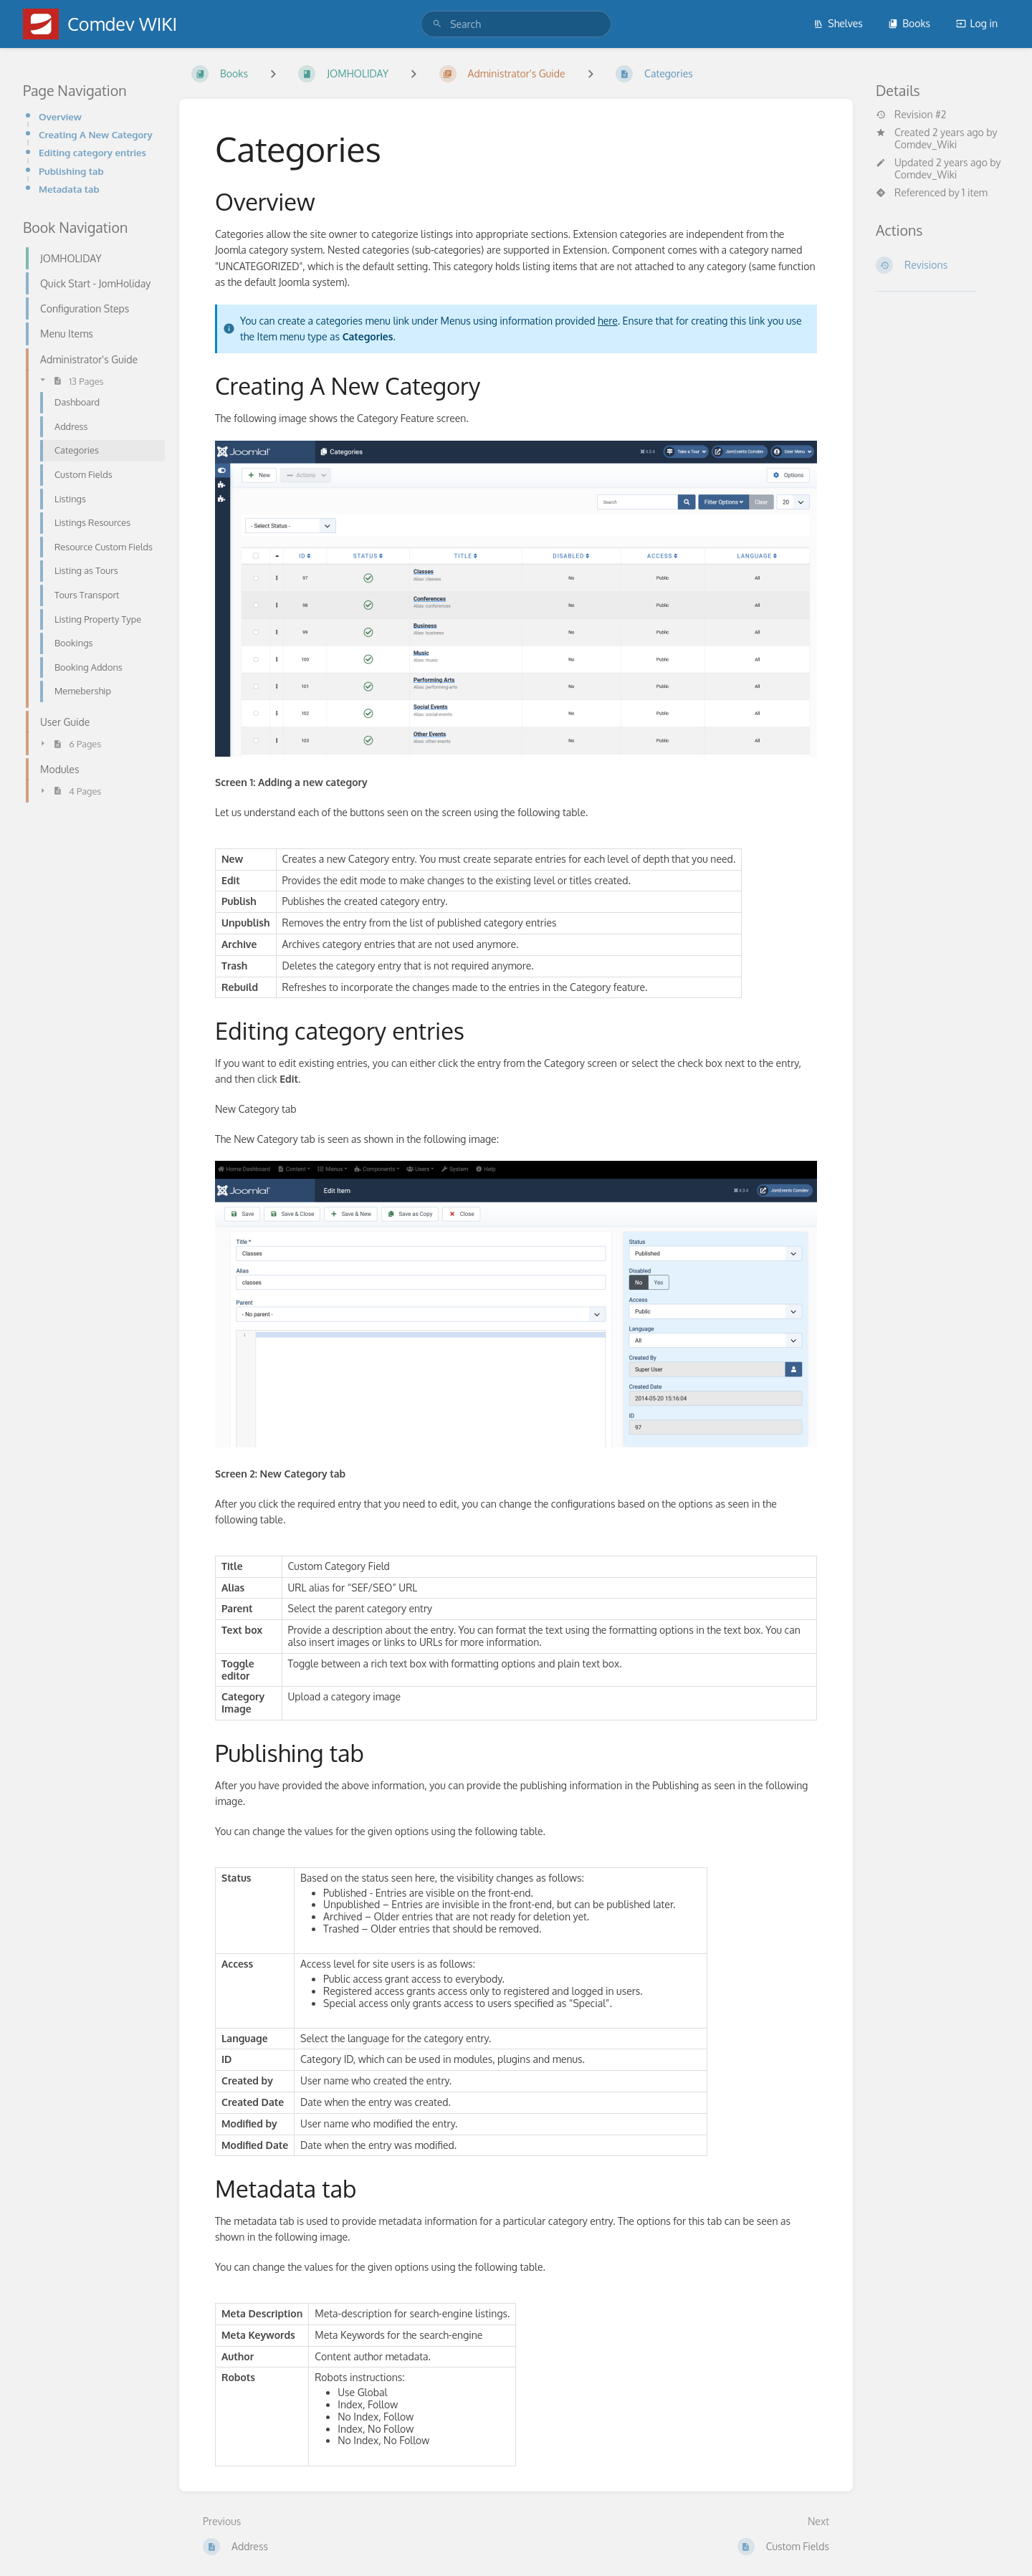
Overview (60, 116)
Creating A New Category (96, 134)
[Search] (437, 24)
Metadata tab (69, 189)
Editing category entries (92, 152)
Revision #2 (911, 114)
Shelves (838, 23)
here (608, 321)
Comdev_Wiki (925, 144)
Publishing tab (71, 171)
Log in (977, 23)
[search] (516, 24)
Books (909, 23)
